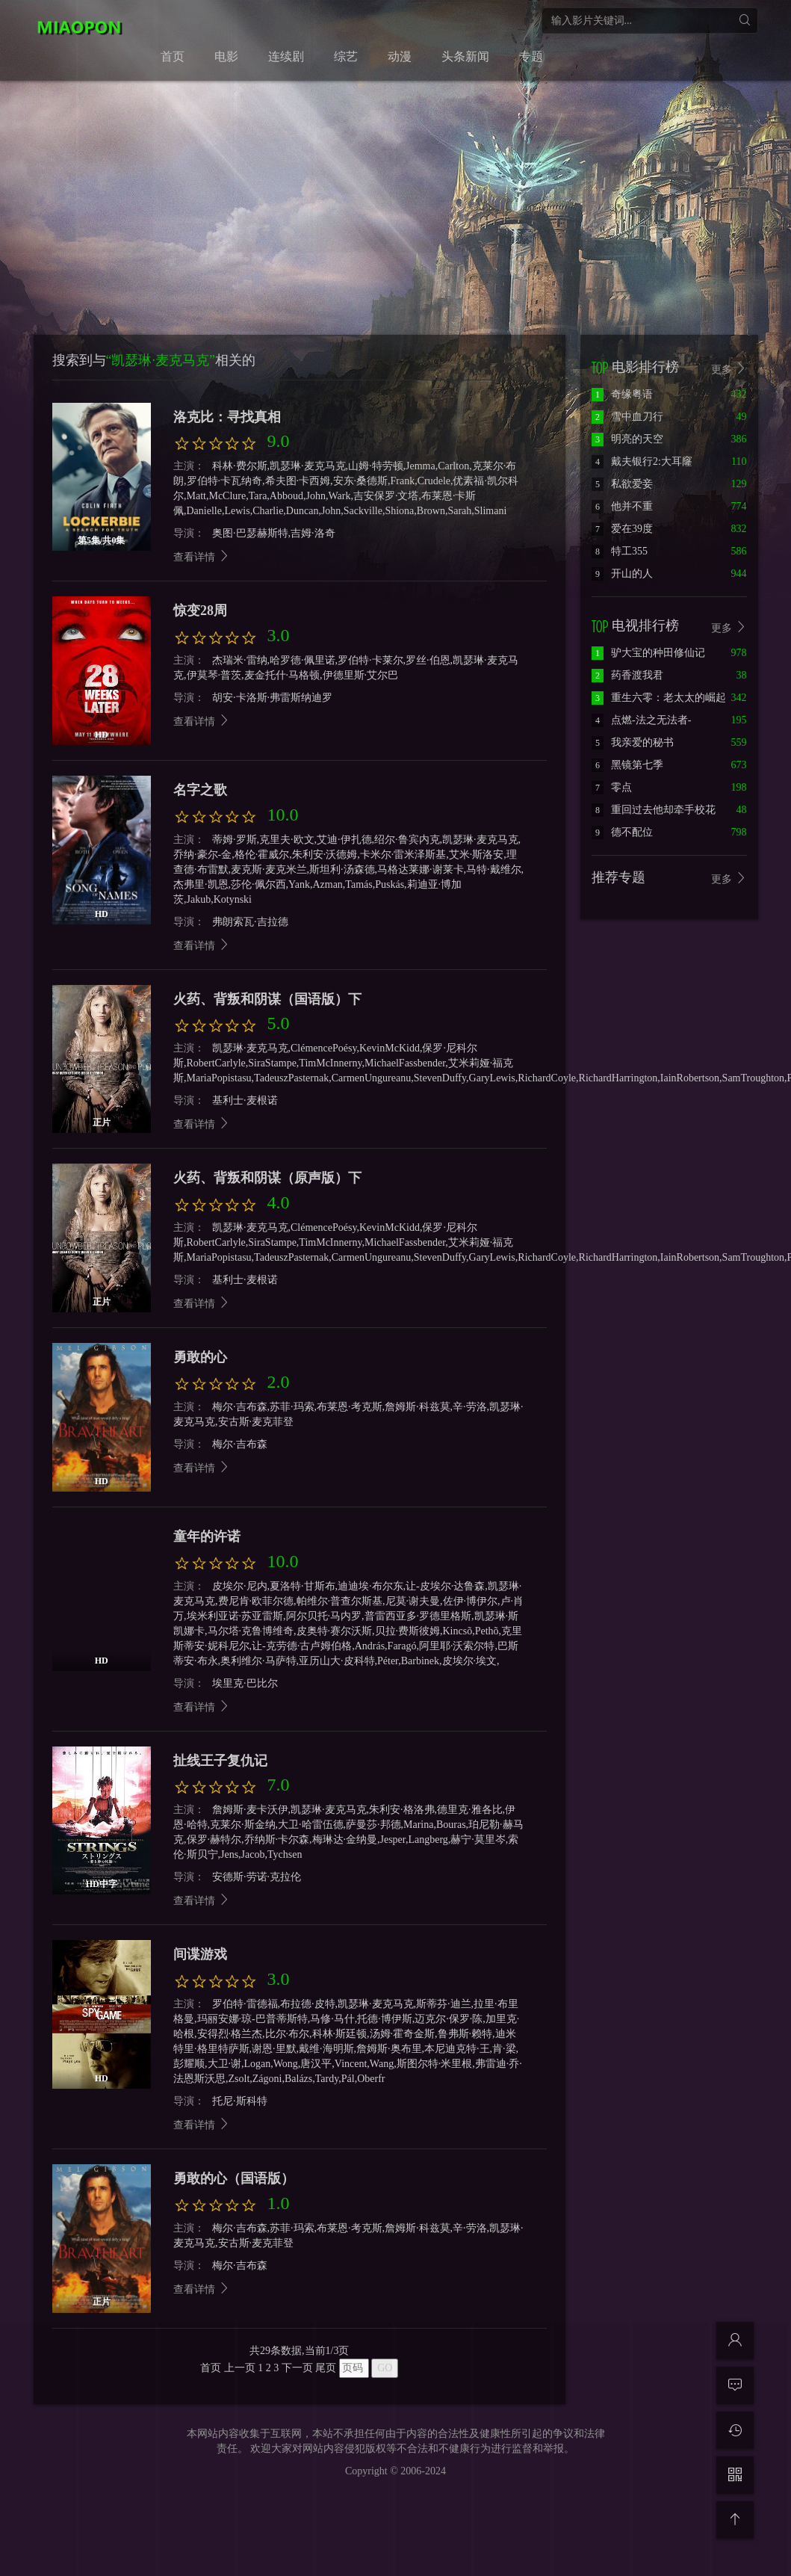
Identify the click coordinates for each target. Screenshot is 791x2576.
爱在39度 (622, 528)
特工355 (620, 551)
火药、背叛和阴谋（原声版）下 (267, 1177)
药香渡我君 (627, 675)
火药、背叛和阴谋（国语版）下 (267, 999)
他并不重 (622, 506)
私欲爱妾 (622, 483)
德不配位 (622, 832)
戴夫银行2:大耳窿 (642, 461)
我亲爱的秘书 (633, 742)
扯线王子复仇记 (220, 1760)
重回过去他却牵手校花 (654, 809)
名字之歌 (200, 789)
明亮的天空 (627, 439)
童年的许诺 (207, 1536)
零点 (612, 787)
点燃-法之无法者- (641, 720)
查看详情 (201, 557)
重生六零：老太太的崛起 (659, 697)
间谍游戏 (200, 1954)
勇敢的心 (200, 1357)
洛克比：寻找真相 (227, 417)
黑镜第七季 (627, 764)
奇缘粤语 (622, 394)
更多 (729, 368)
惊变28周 (200, 610)
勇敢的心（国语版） (233, 2178)
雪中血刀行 (627, 416)
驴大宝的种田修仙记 (648, 652)
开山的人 (622, 573)
